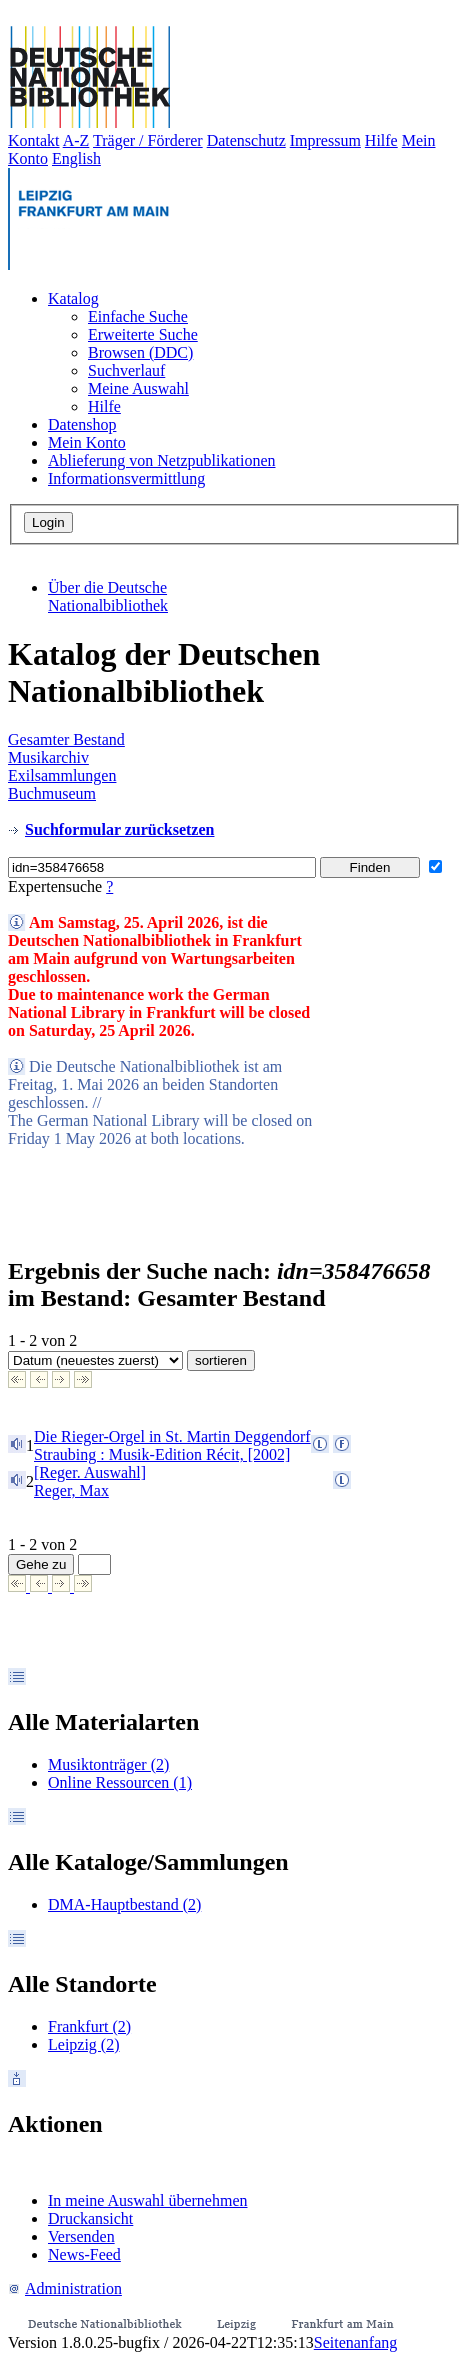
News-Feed (84, 2254)
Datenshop (82, 424)
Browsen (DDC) (140, 352)
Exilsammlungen (62, 775)
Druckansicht (90, 2218)
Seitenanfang (356, 2342)
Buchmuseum (52, 793)
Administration (65, 2288)
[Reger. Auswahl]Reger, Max (90, 1481)
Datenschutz (246, 140)
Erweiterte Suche (143, 334)
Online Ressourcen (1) (120, 1782)
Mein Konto (87, 442)
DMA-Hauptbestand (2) (124, 1904)
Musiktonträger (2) (108, 1764)
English (76, 158)
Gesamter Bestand (66, 739)
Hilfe (381, 140)
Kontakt (34, 140)
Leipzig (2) (84, 2044)
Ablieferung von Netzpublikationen (162, 460)
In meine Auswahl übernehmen (148, 2200)
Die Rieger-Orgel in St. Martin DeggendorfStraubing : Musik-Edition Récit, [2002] (172, 1445)
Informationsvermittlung (126, 478)
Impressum (325, 140)
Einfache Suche (138, 316)
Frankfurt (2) (89, 2026)
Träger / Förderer (148, 140)
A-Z (76, 140)
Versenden (81, 2236)
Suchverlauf (126, 370)
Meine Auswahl (138, 388)
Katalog (73, 298)
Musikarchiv (48, 757)
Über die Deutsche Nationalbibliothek (108, 596)
